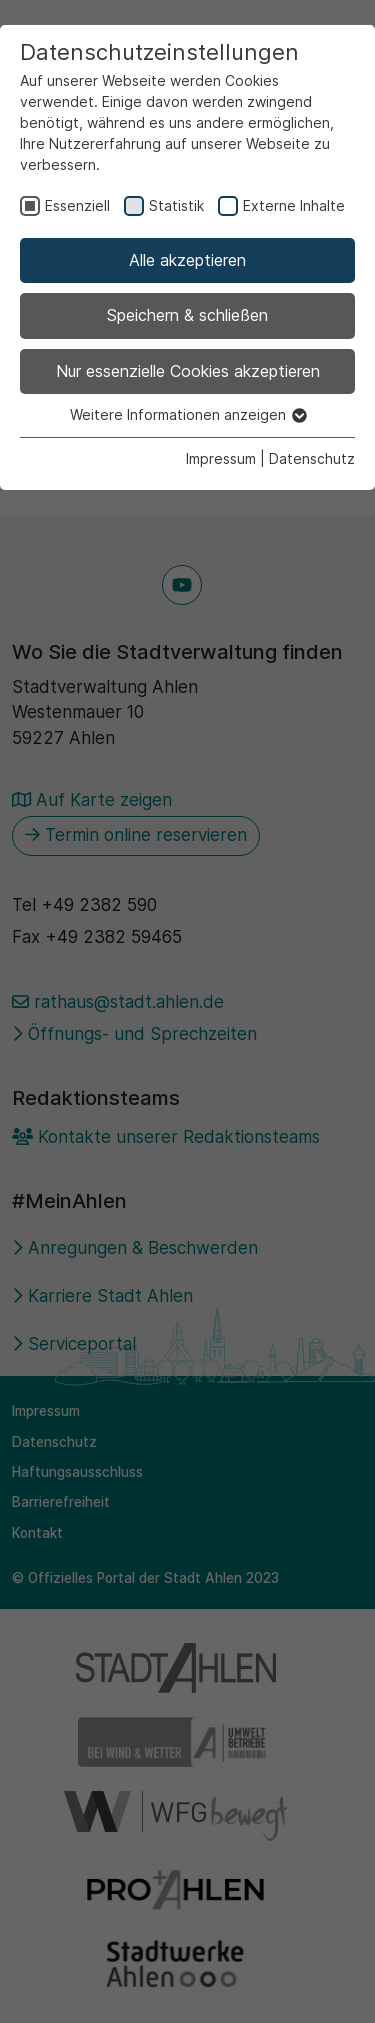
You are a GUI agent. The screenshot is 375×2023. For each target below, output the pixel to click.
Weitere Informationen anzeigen (187, 414)
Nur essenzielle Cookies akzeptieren (188, 371)
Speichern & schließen (187, 315)
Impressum (221, 458)
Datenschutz (312, 458)
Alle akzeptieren (187, 260)
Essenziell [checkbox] (77, 205)
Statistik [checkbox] (176, 205)
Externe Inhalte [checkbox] (294, 205)
